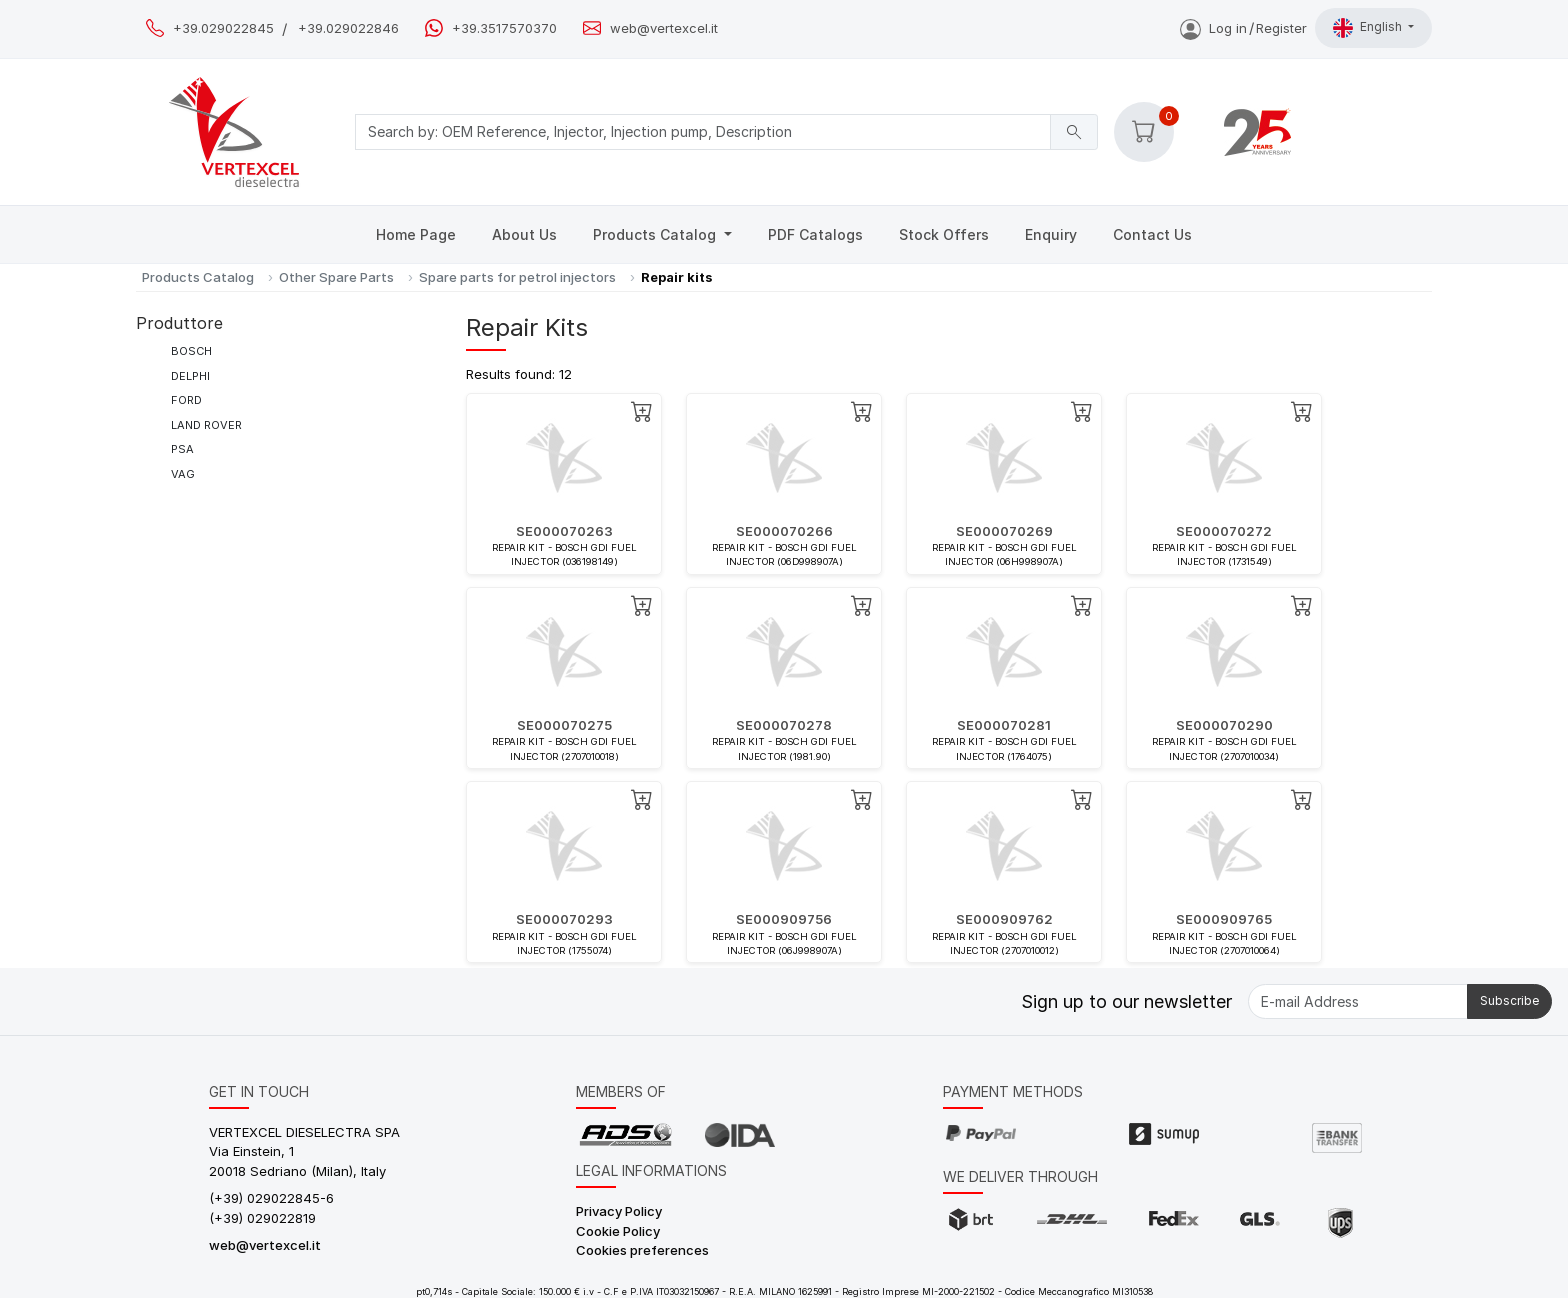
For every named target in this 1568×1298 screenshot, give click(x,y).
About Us (524, 234)
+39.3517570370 (504, 28)
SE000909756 (784, 919)
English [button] (1369, 28)
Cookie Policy (618, 1231)
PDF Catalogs (815, 234)
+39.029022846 (348, 28)
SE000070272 (1224, 531)
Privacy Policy (619, 1211)
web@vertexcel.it (664, 28)
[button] (1144, 132)
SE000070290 (1224, 725)
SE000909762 (1004, 919)
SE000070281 (1004, 725)
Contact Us (1152, 234)
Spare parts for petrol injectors (517, 277)
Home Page (416, 234)
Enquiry (1051, 234)
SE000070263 (564, 531)
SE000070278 (784, 725)
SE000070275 (564, 725)
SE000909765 (1224, 919)
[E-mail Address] (1358, 1001)
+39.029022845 (223, 28)
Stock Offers (944, 234)
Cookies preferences (642, 1250)
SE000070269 (1004, 531)
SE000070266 (784, 531)
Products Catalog (656, 234)
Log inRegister (1243, 28)
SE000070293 (564, 919)
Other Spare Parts (336, 277)
